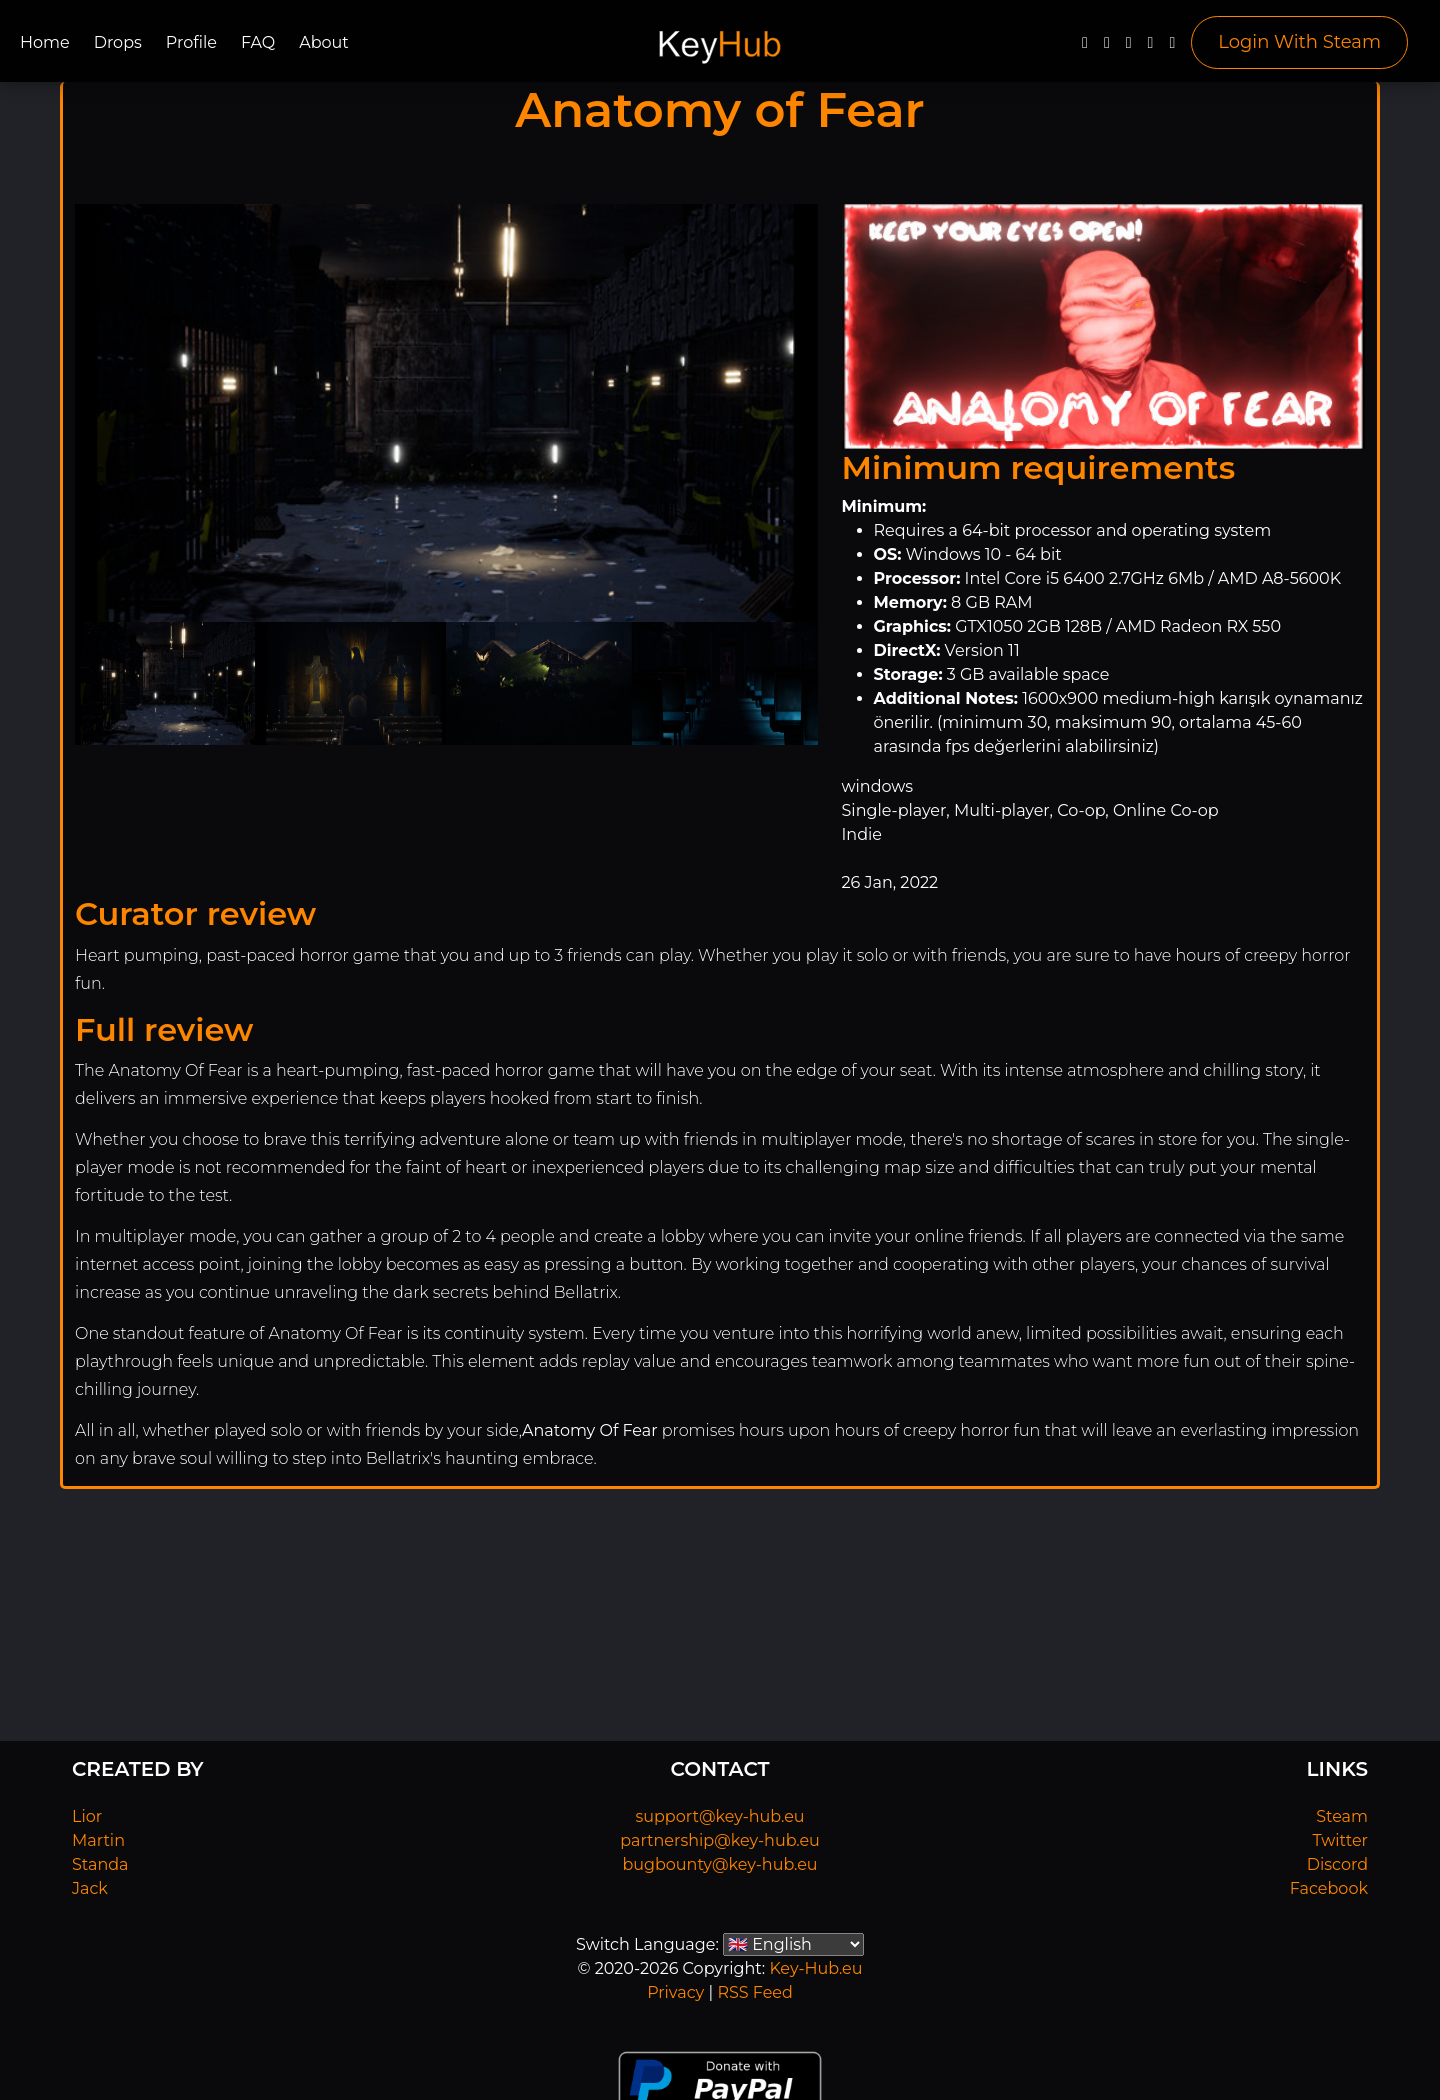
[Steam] (1172, 47)
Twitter (1340, 1840)
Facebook (1329, 1888)
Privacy (675, 1992)
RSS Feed (754, 1992)
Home (45, 42)
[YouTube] (1129, 47)
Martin (98, 1840)
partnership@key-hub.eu (720, 1840)
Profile (191, 42)
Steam (1342, 1816)
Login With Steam (1299, 42)
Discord (1337, 1864)
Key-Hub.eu (815, 1968)
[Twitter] (1107, 47)
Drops (118, 42)
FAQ (258, 42)
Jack (90, 1888)
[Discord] (1151, 47)
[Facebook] (1085, 47)
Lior (87, 1816)
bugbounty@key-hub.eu (719, 1864)
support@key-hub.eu (719, 1816)
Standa (100, 1864)
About (324, 42)
